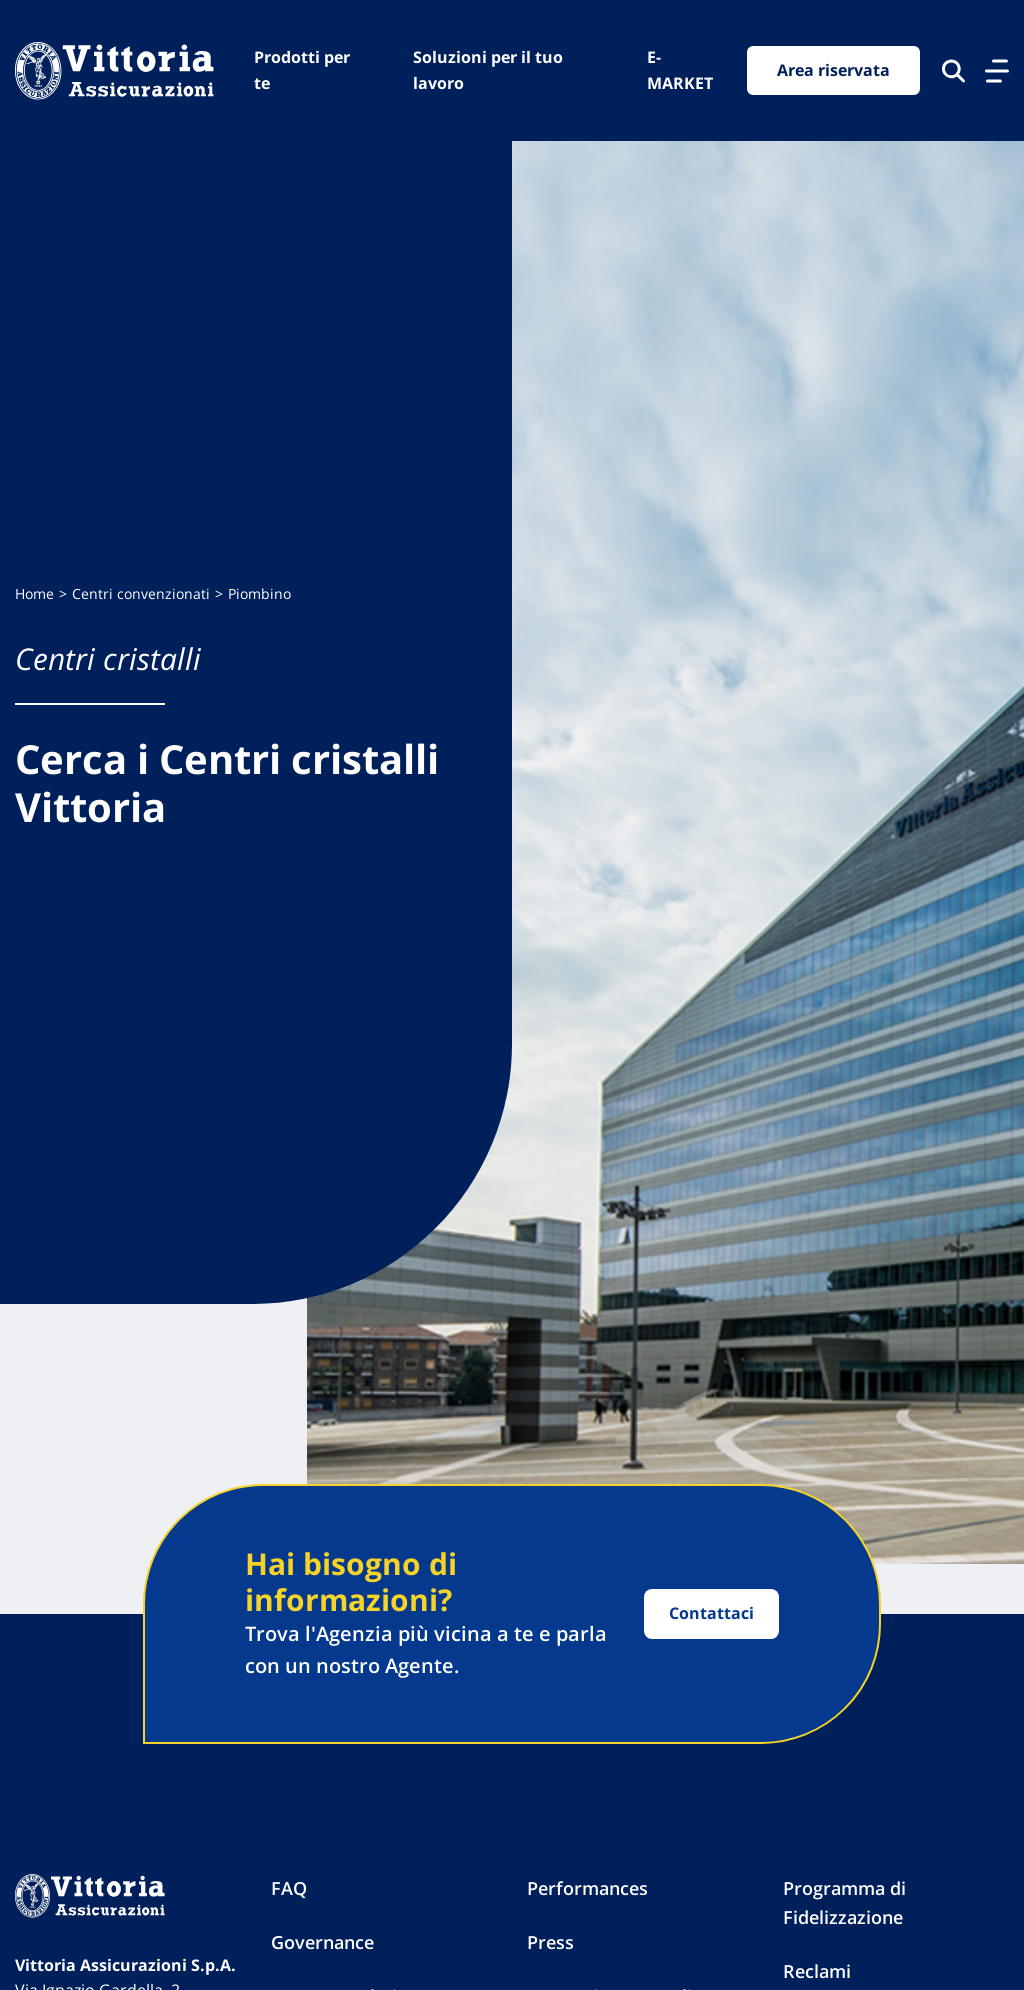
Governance (322, 1942)
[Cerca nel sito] (953, 71)
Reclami (817, 1971)
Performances (587, 1888)
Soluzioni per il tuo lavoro (488, 70)
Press (550, 1942)
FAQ (289, 1888)
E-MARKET (680, 70)
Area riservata (833, 70)
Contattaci (711, 1613)
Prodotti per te (302, 70)
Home (34, 593)
